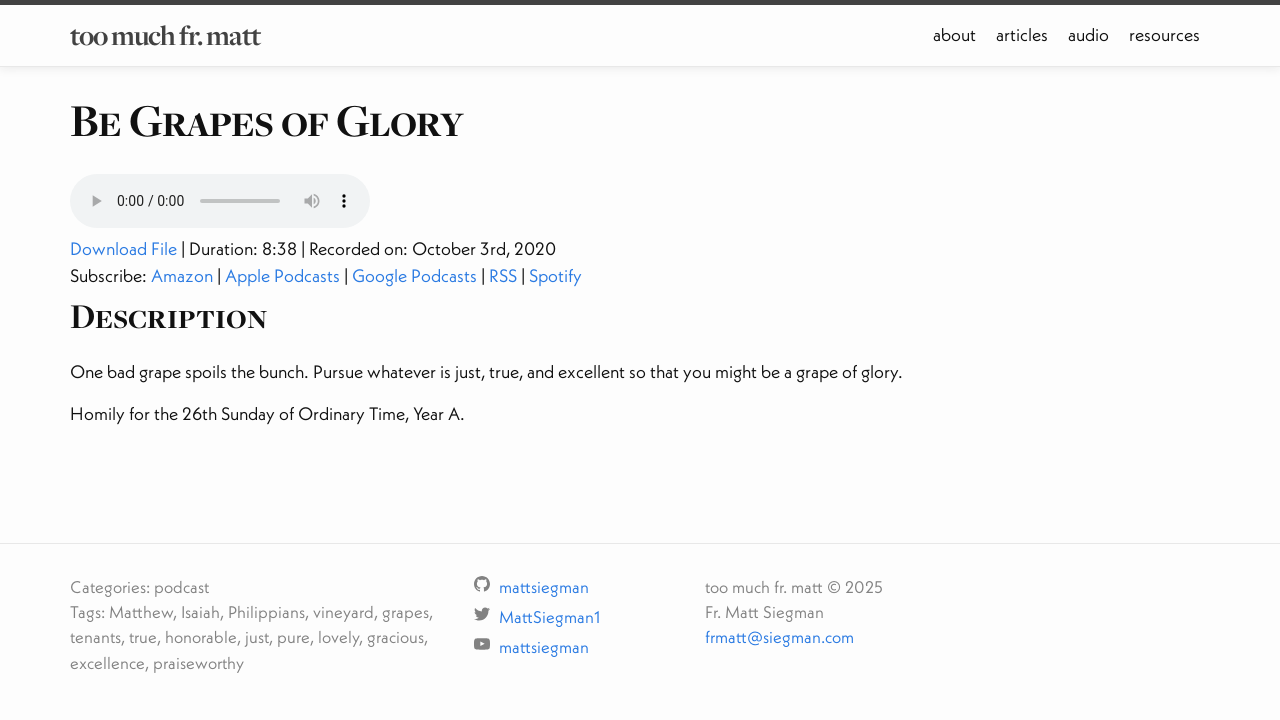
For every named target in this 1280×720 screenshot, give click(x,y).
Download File (123, 248)
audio (1088, 34)
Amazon (182, 275)
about (954, 34)
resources (1164, 34)
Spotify (555, 275)
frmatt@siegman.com (779, 636)
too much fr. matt (165, 35)
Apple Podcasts (282, 275)
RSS (503, 275)
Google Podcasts (414, 275)
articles (1022, 34)
